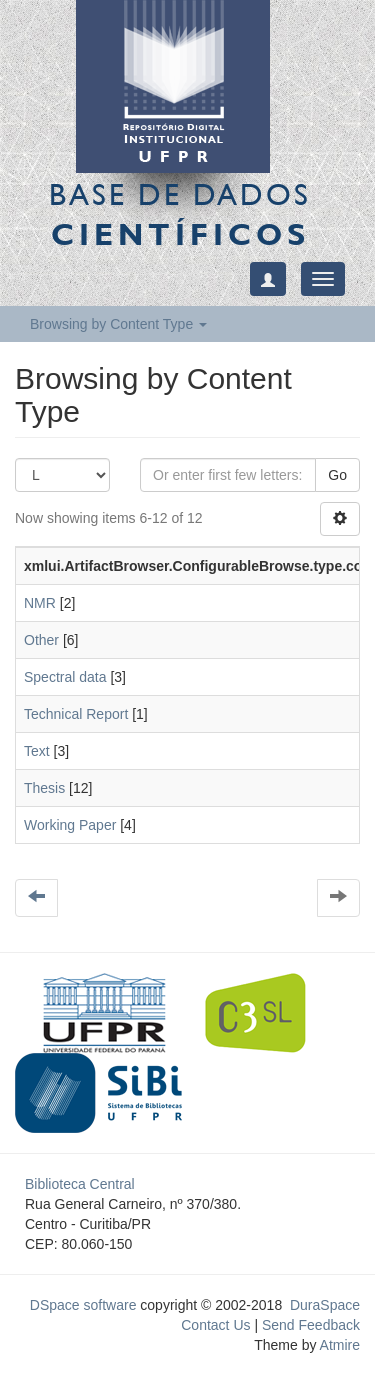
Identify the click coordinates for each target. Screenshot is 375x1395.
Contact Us (215, 1325)
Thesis (44, 788)
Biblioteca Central (80, 1184)
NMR (40, 603)
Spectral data (65, 677)
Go (337, 475)
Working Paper (70, 825)
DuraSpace (325, 1305)
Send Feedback (311, 1325)
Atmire (338, 1345)
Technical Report (76, 714)
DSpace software (83, 1305)
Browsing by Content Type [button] (118, 324)
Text (37, 751)
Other (41, 640)
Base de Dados (180, 214)
